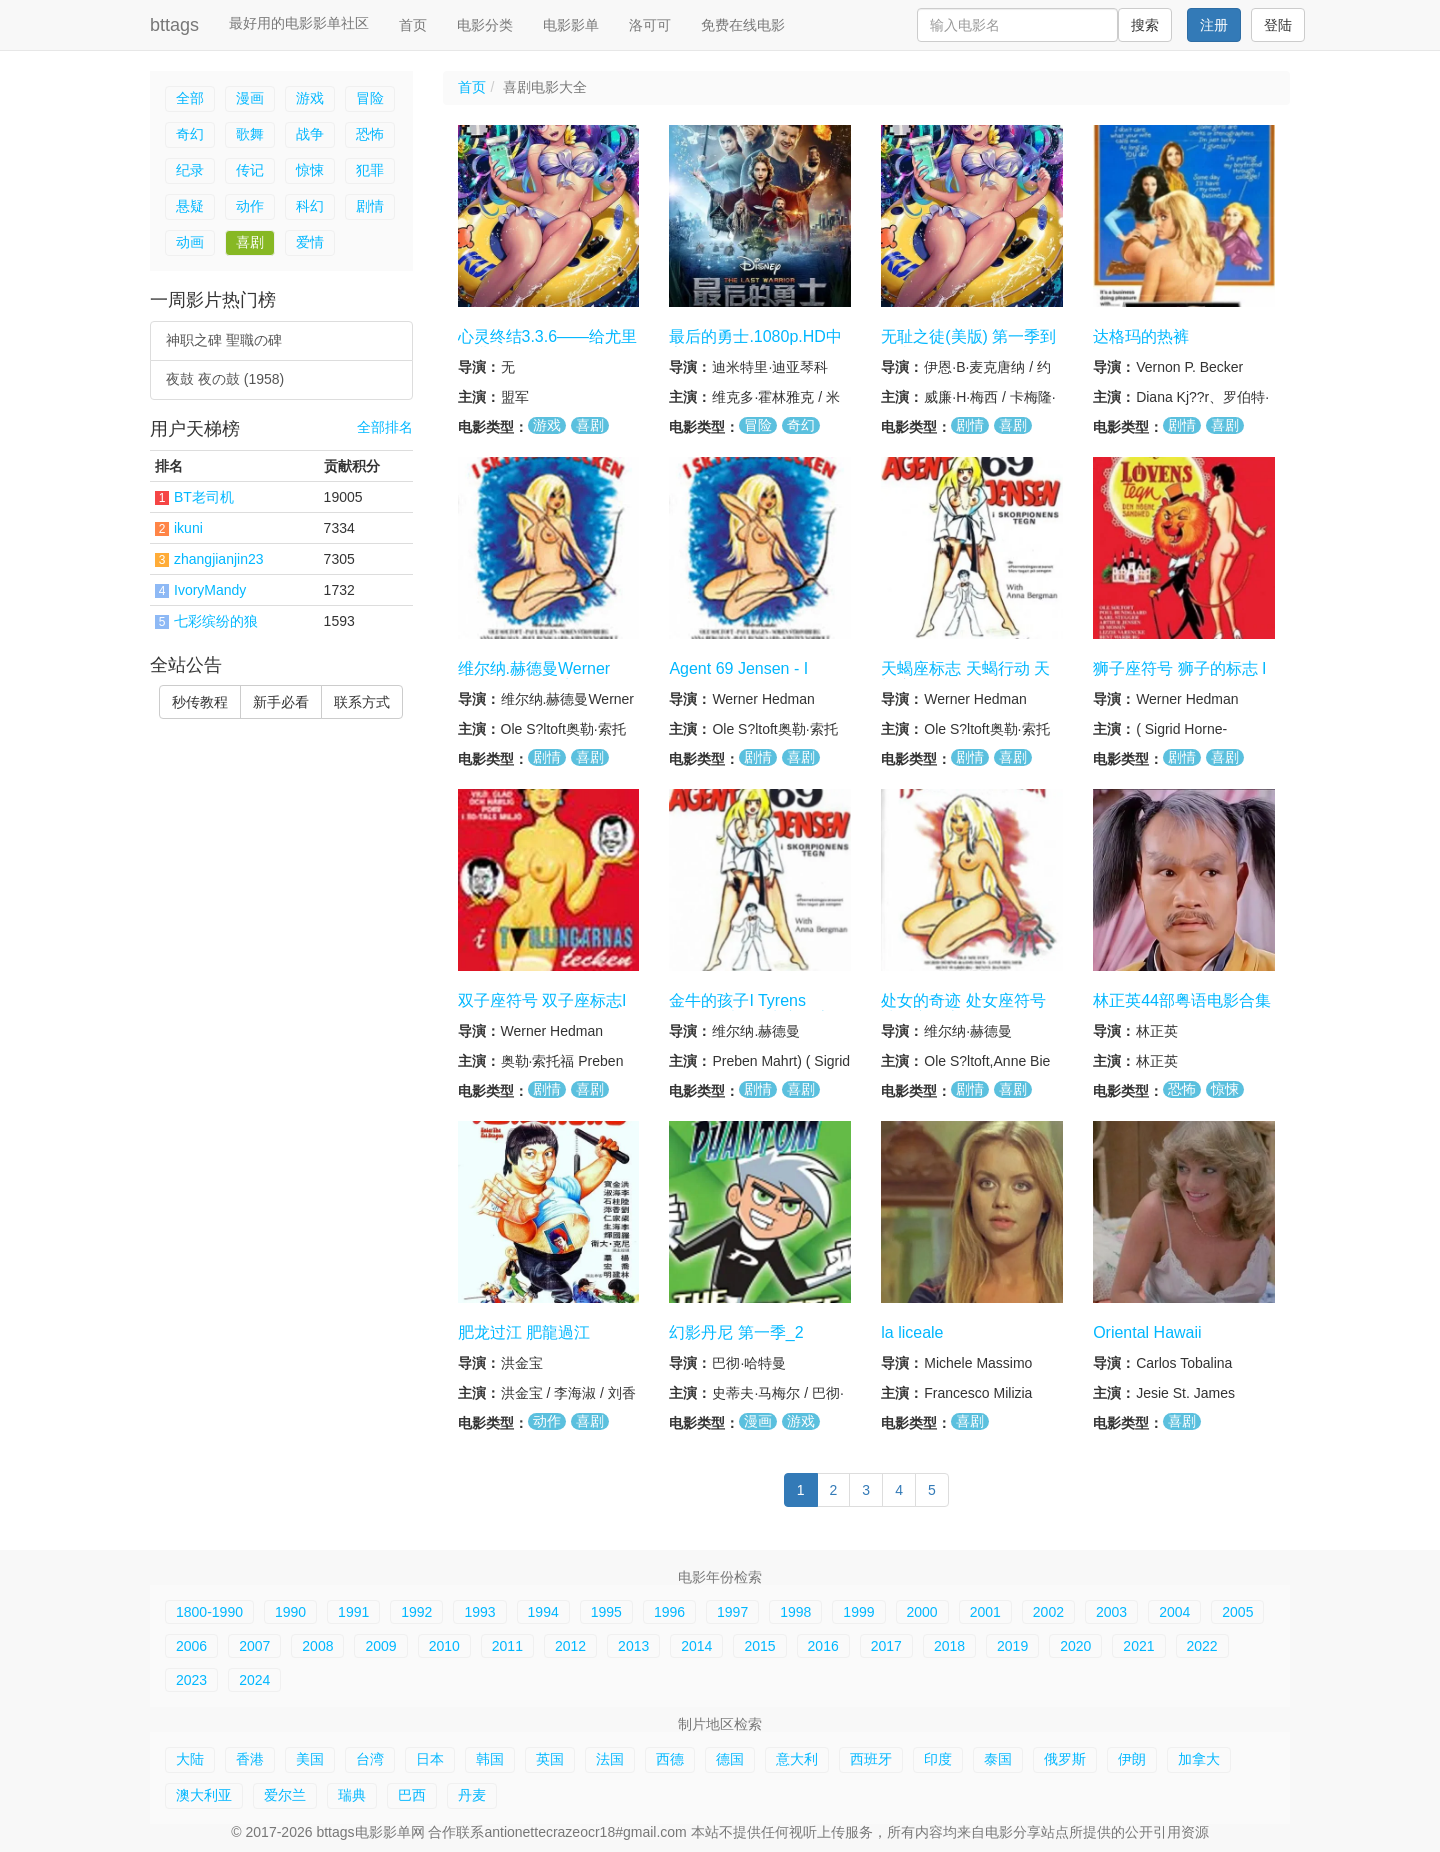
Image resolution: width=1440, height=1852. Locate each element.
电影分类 (485, 25)
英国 (550, 1759)
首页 (413, 25)
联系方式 (362, 702)
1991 (353, 1612)
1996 (669, 1612)
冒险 (370, 98)
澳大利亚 (204, 1795)
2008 (317, 1646)
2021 (1138, 1646)
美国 (310, 1759)
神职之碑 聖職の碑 (224, 340)
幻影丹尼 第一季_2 (736, 1331)
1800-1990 (209, 1612)
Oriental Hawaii (1147, 1331)
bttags (174, 25)
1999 (858, 1612)
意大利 (797, 1759)
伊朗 (1132, 1759)
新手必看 (281, 702)
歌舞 (250, 134)
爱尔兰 (285, 1795)
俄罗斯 (1065, 1759)
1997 (732, 1612)
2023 (191, 1680)
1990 (290, 1612)
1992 (416, 1612)
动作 (250, 206)
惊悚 (310, 170)
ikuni (188, 528)
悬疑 (190, 206)
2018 (949, 1646)
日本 (430, 1759)
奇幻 (190, 134)
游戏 (310, 98)
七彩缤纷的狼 (216, 621)
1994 (543, 1612)
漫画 (250, 98)
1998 (795, 1612)
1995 (606, 1612)
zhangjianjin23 (219, 559)
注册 (1214, 25)
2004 (1174, 1612)
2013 (633, 1646)
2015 (759, 1646)
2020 (1075, 1646)
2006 (191, 1646)
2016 (823, 1646)
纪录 (190, 170)
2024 (254, 1680)
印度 (938, 1759)
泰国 (998, 1759)
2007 (254, 1646)
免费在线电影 (743, 25)
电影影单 (571, 25)
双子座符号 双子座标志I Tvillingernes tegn (542, 1010)
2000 (922, 1612)
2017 (886, 1646)
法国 (610, 1759)
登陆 (1278, 25)
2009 (380, 1646)
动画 (190, 242)
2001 (985, 1612)
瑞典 (352, 1795)
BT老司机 (204, 497)
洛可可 (650, 25)
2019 (1012, 1646)
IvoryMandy (210, 590)
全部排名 (385, 427)
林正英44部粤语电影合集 (1182, 1000)
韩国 (490, 1759)
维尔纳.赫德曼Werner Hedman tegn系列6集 (534, 678)
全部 (190, 98)
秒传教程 (200, 702)
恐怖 (370, 134)
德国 (730, 1759)
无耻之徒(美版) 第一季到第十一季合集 (968, 346)
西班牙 (871, 1759)
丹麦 (472, 1795)
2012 (570, 1646)
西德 (670, 1759)
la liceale (912, 1331)
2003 (1111, 1612)
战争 (310, 134)
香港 (250, 1759)
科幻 (310, 206)
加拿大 (1199, 1759)
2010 (444, 1646)
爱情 (310, 242)
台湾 (370, 1759)
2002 (1048, 1612)
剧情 (370, 206)
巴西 (412, 1795)
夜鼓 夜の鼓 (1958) (225, 379)
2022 (1202, 1646)
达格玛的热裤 (1141, 336)
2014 (696, 1646)
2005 (1237, 1612)
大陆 (190, 1759)
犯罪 (370, 170)
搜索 (1145, 25)
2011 (507, 1646)
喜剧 (250, 242)
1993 (479, 1612)
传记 (250, 170)
